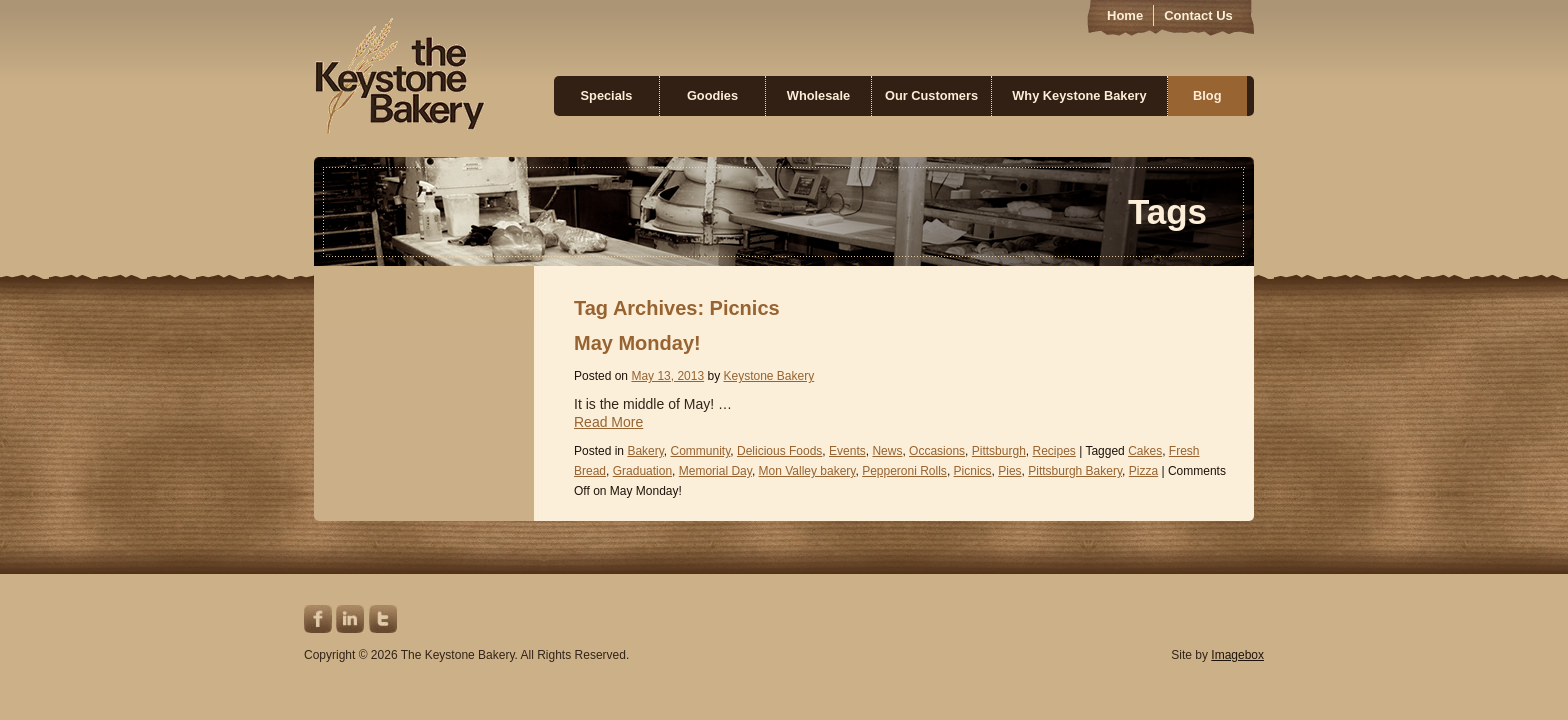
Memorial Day (715, 471)
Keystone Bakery (399, 76)
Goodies (712, 95)
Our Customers (931, 95)
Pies (1009, 471)
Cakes (1145, 451)
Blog (1207, 95)
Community (701, 451)
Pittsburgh (999, 451)
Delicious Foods (779, 451)
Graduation (642, 471)
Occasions (937, 451)
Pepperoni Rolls (904, 471)
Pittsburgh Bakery (1075, 471)
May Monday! (637, 343)
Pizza (1143, 471)
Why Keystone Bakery (1079, 95)
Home (1125, 15)
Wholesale (818, 95)
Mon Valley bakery (807, 471)
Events (847, 451)
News (887, 451)
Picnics (973, 471)
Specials (607, 95)
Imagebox (1237, 655)
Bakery (645, 451)
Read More (608, 422)
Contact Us (1198, 15)
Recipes (1053, 451)
